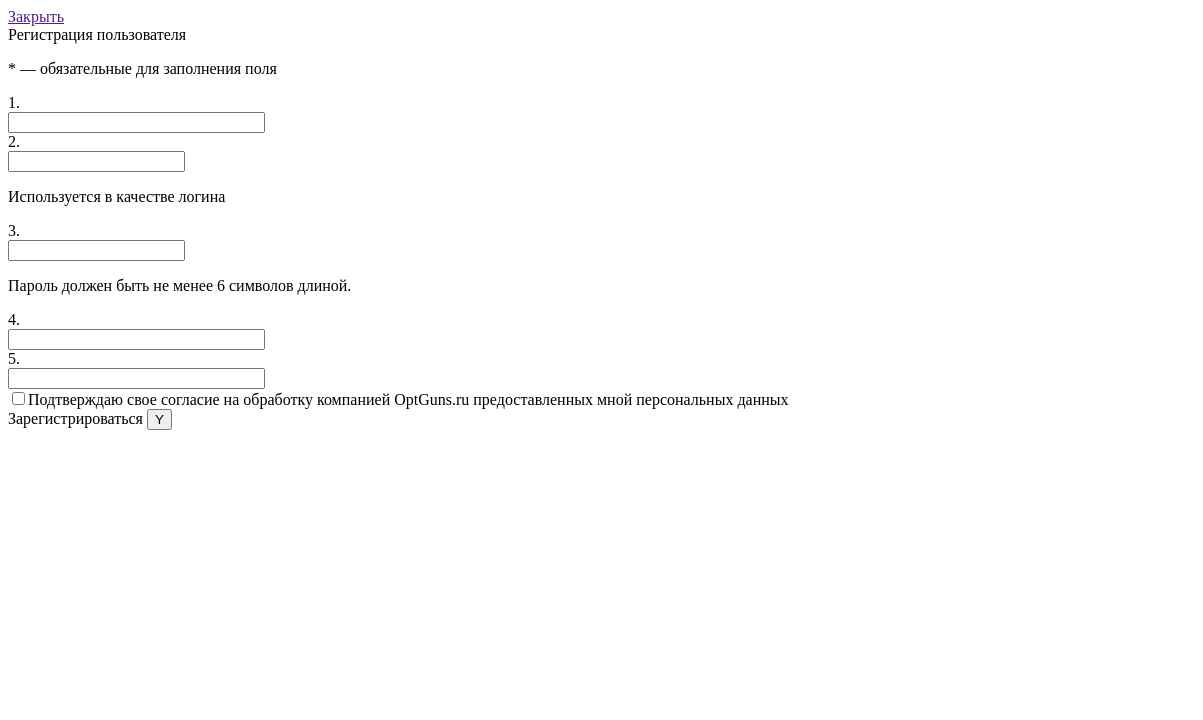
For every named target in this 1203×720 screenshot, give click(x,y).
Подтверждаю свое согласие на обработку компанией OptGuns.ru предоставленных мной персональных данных (400, 399)
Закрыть (36, 16)
